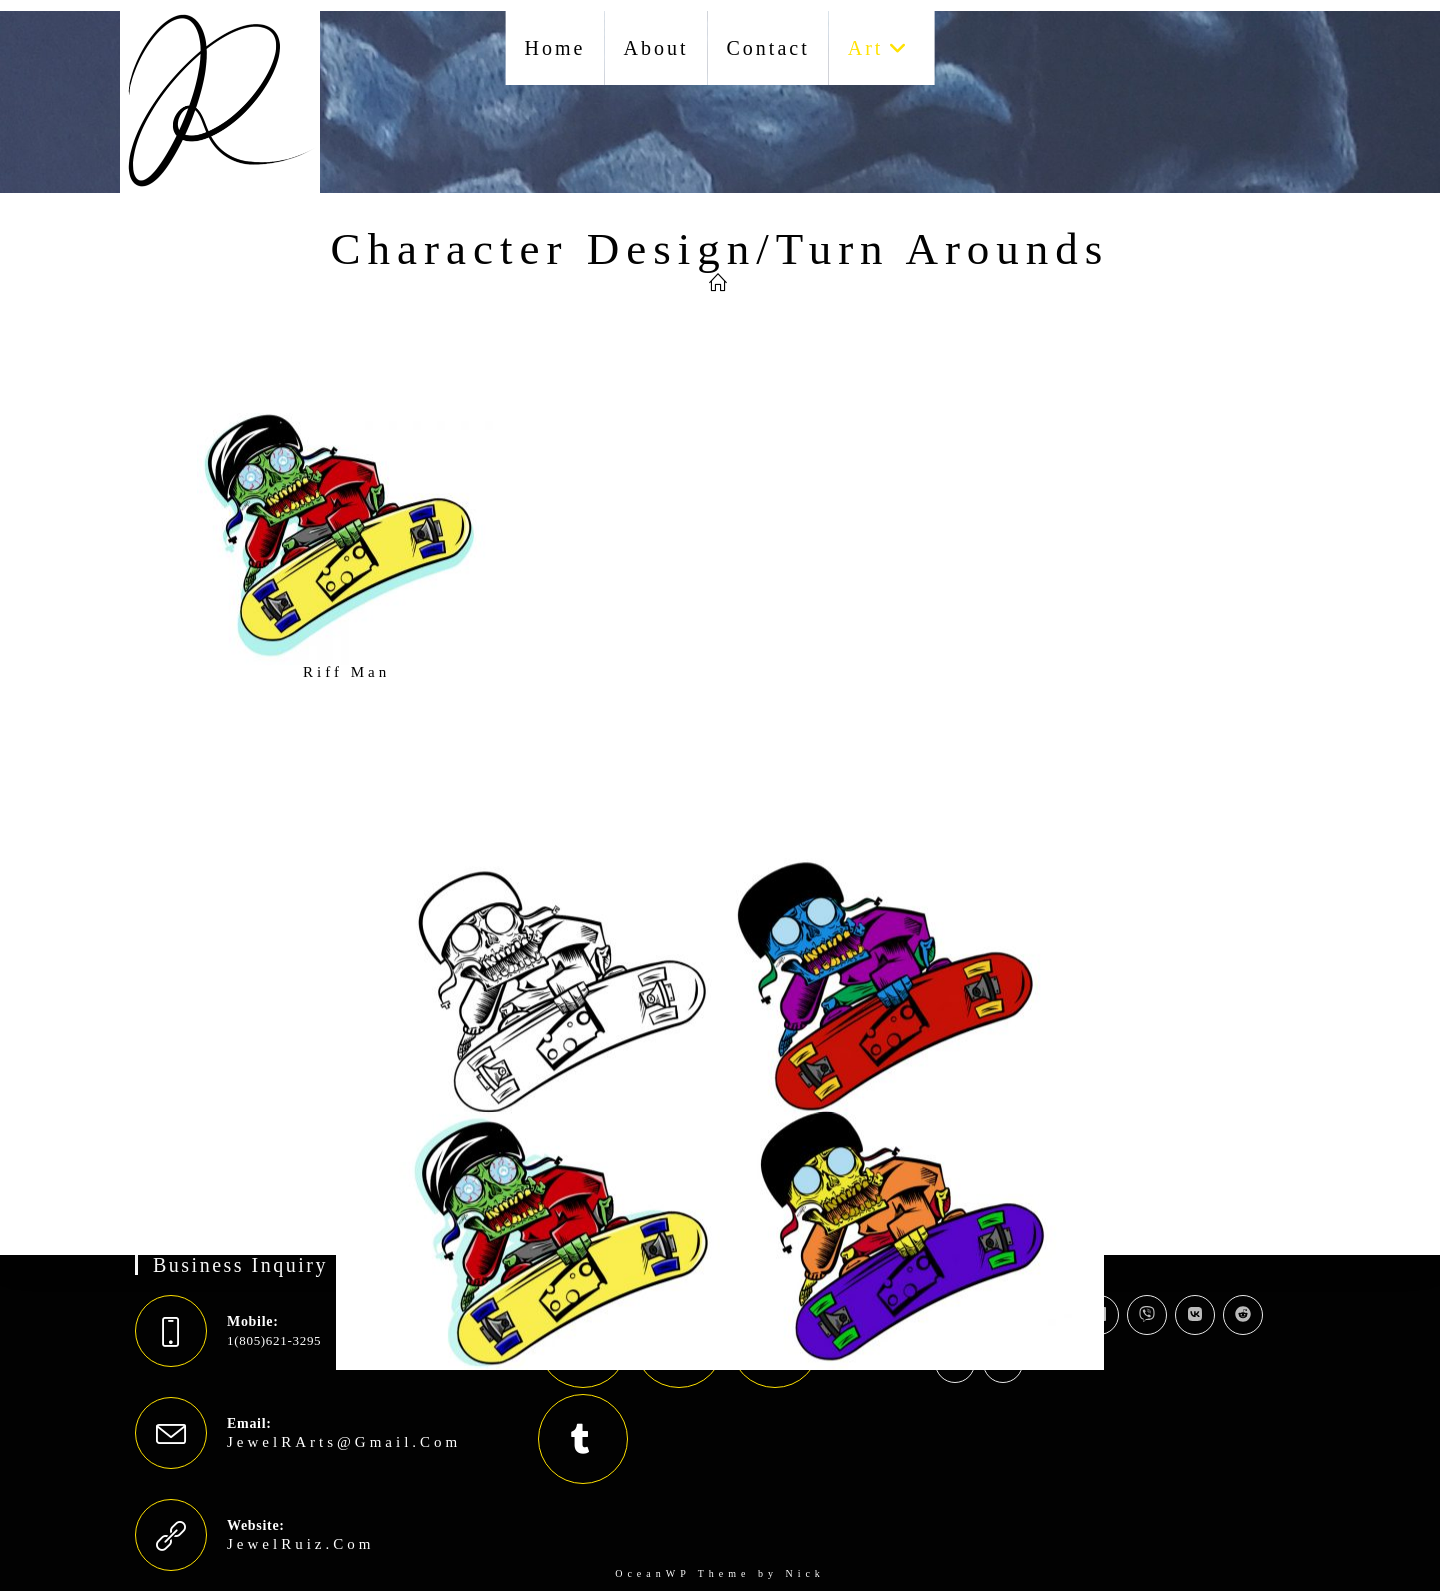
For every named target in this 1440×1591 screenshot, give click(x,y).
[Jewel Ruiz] (720, 284)
